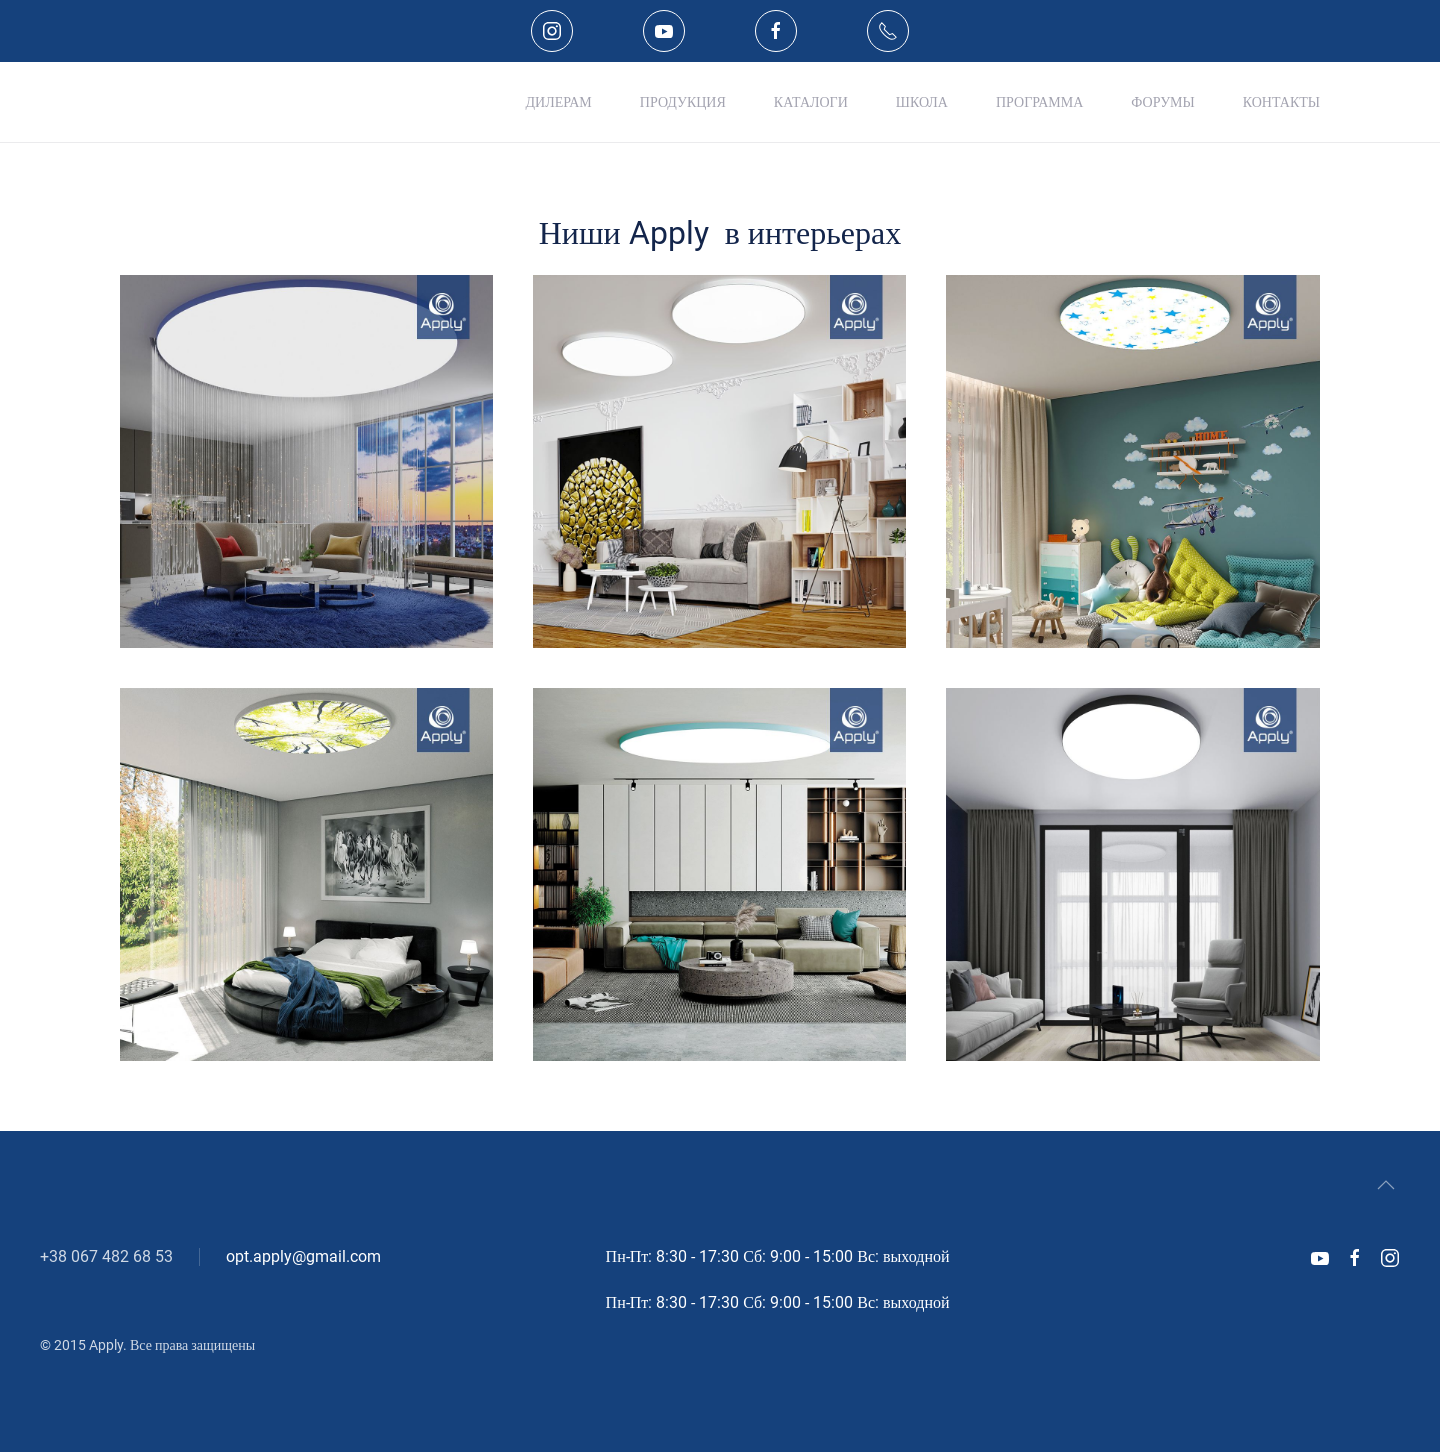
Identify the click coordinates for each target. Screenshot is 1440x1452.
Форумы (1162, 102)
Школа (922, 102)
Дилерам (559, 102)
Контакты (1281, 102)
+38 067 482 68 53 (106, 1256)
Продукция (683, 102)
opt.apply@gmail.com (303, 1256)
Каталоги (811, 102)
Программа (1039, 102)
